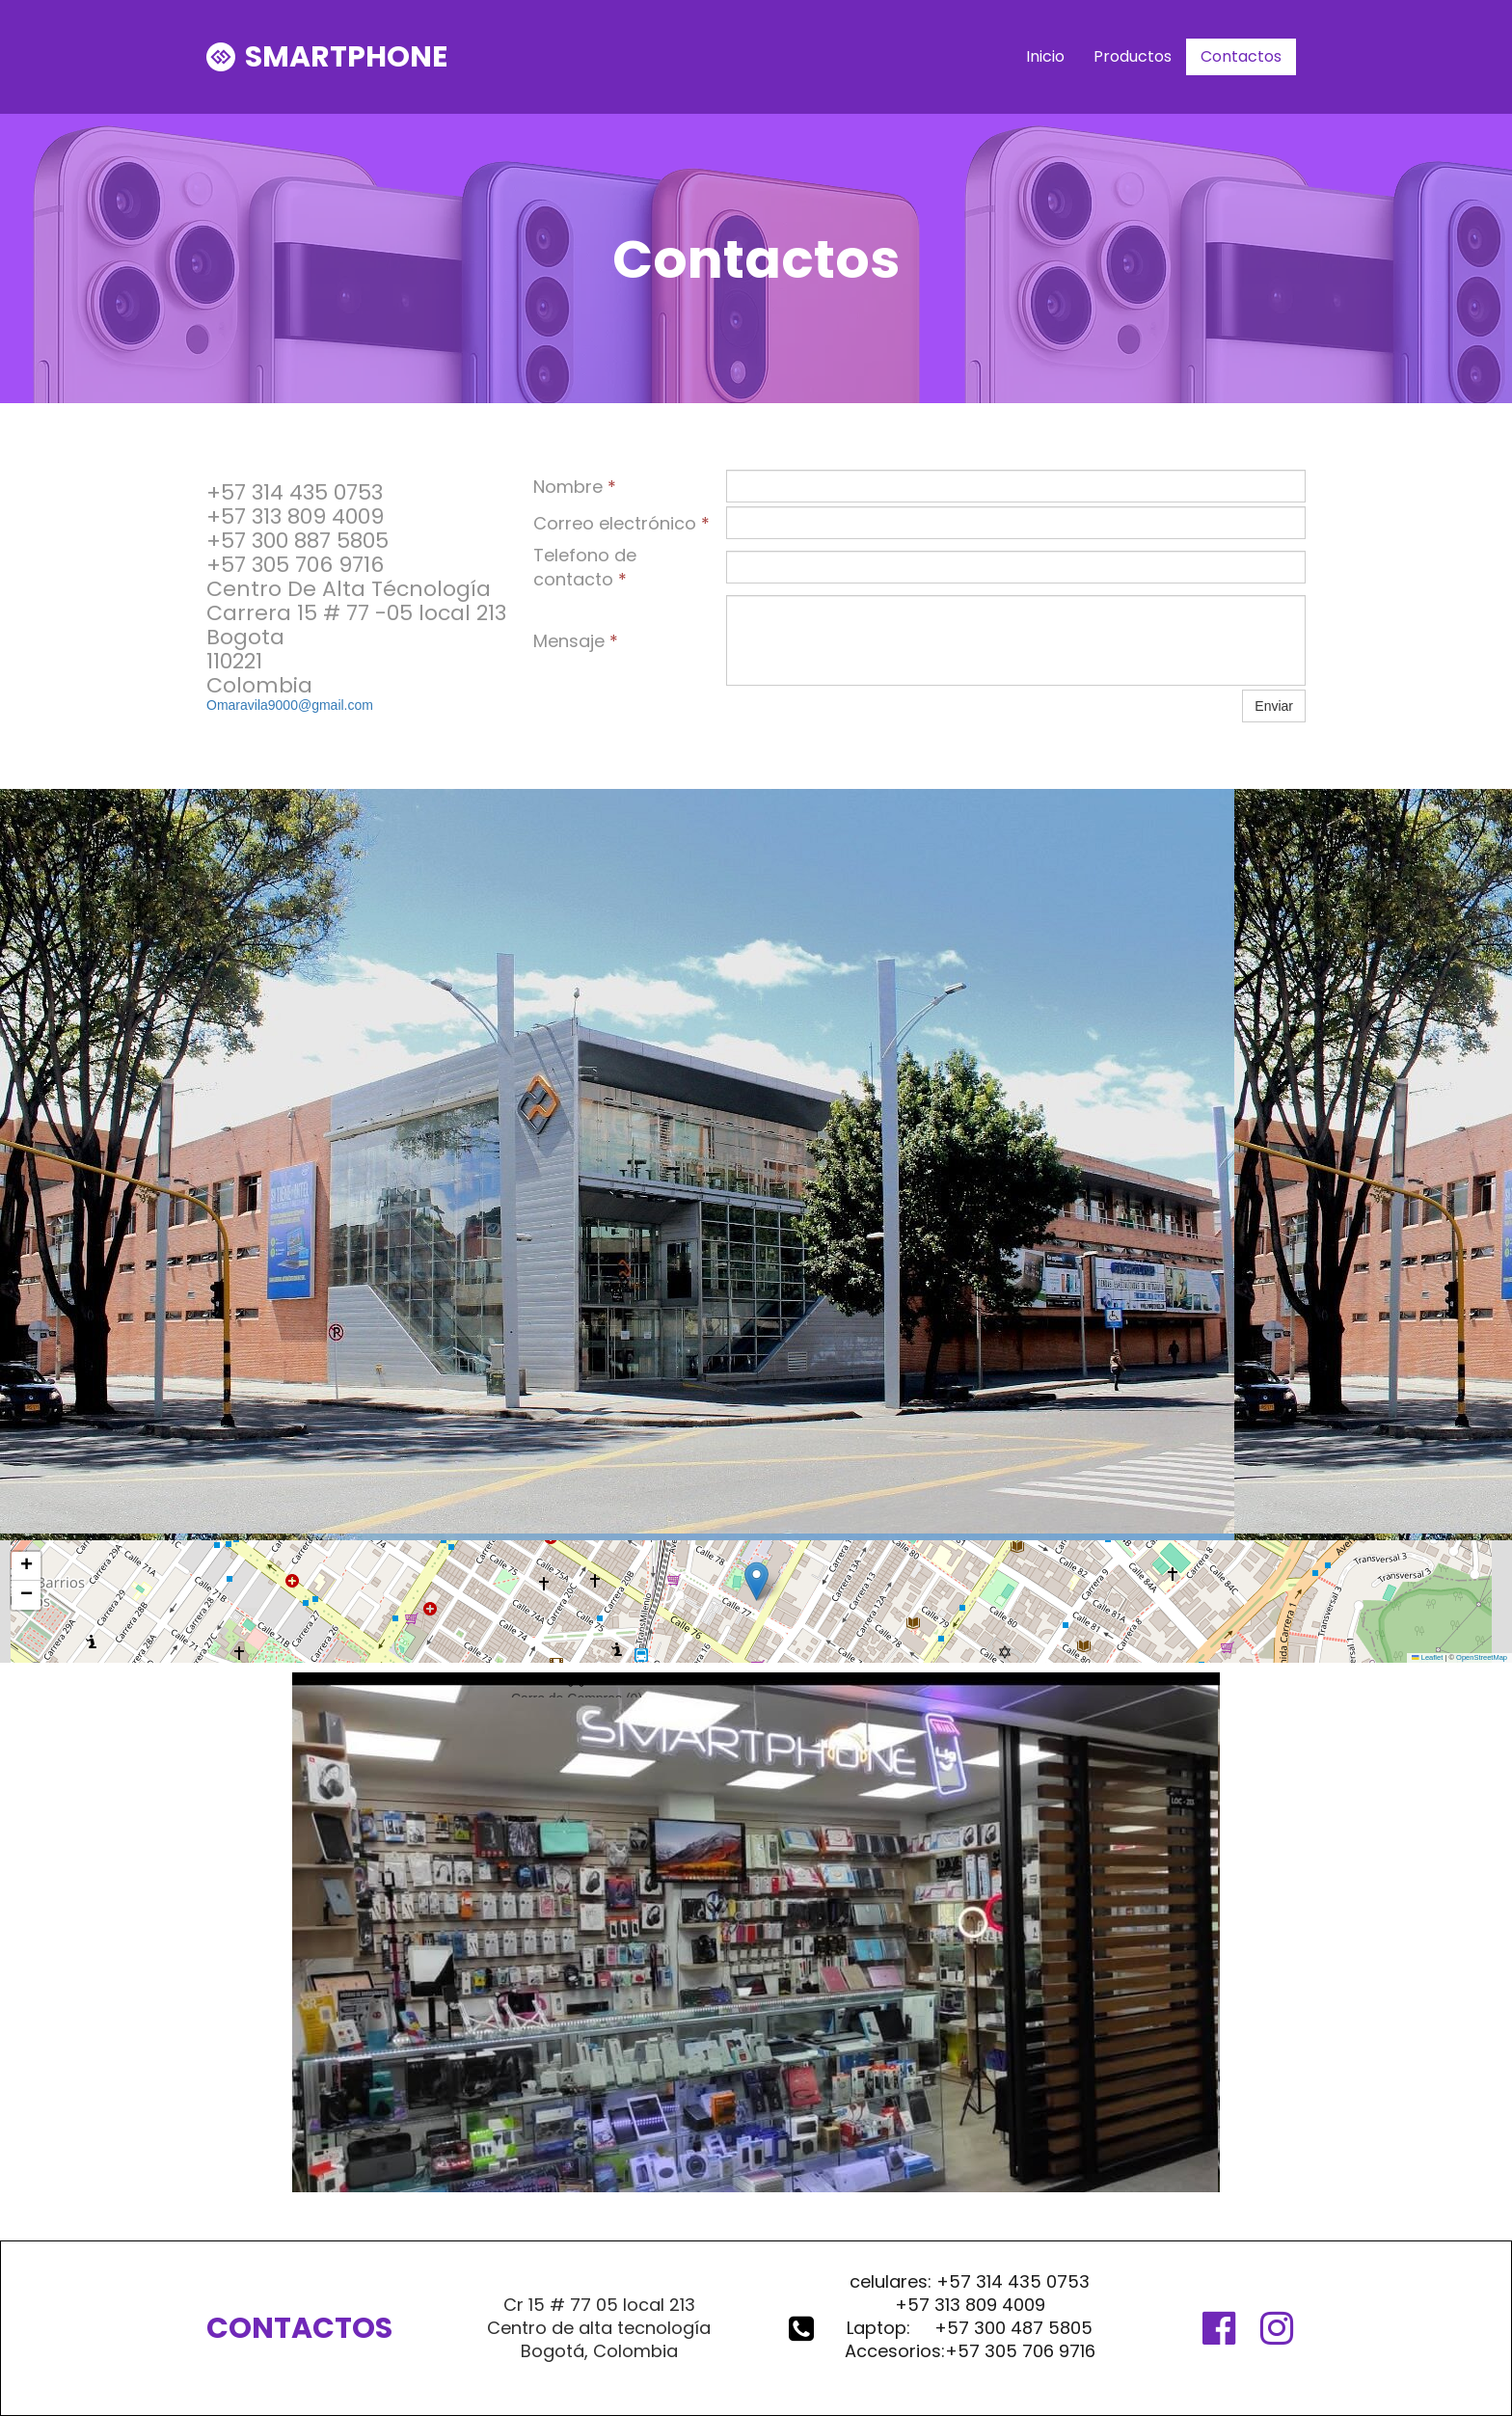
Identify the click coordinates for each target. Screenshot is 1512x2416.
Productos (1133, 56)
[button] (756, 1581)
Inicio (1045, 56)
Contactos (1241, 56)
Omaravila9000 (252, 705)
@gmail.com (335, 705)
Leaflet (1427, 1657)
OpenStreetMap (1481, 1657)
